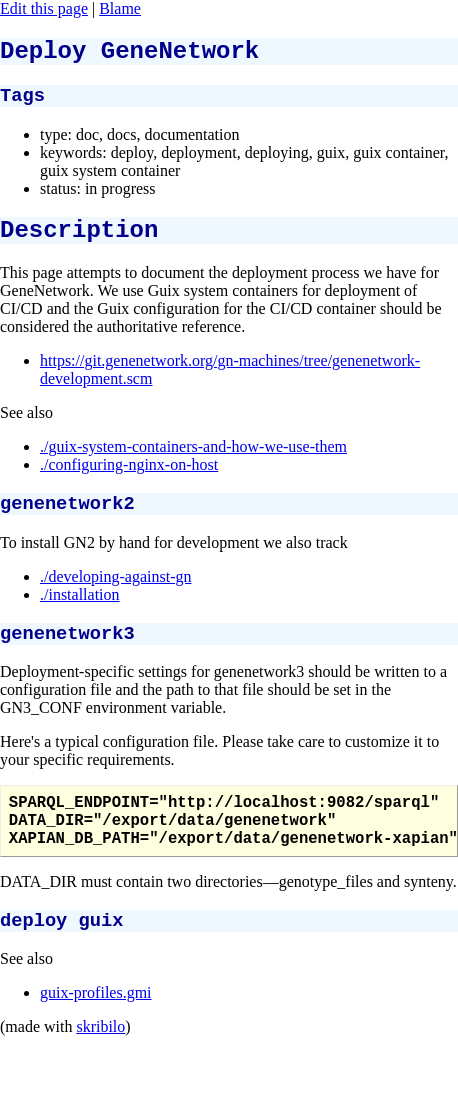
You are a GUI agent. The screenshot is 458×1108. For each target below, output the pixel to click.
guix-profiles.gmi (96, 1028)
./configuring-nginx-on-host (129, 479)
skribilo (100, 1062)
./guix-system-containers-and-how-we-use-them (193, 461)
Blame (120, 8)
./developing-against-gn (116, 594)
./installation (80, 612)
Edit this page (44, 8)
